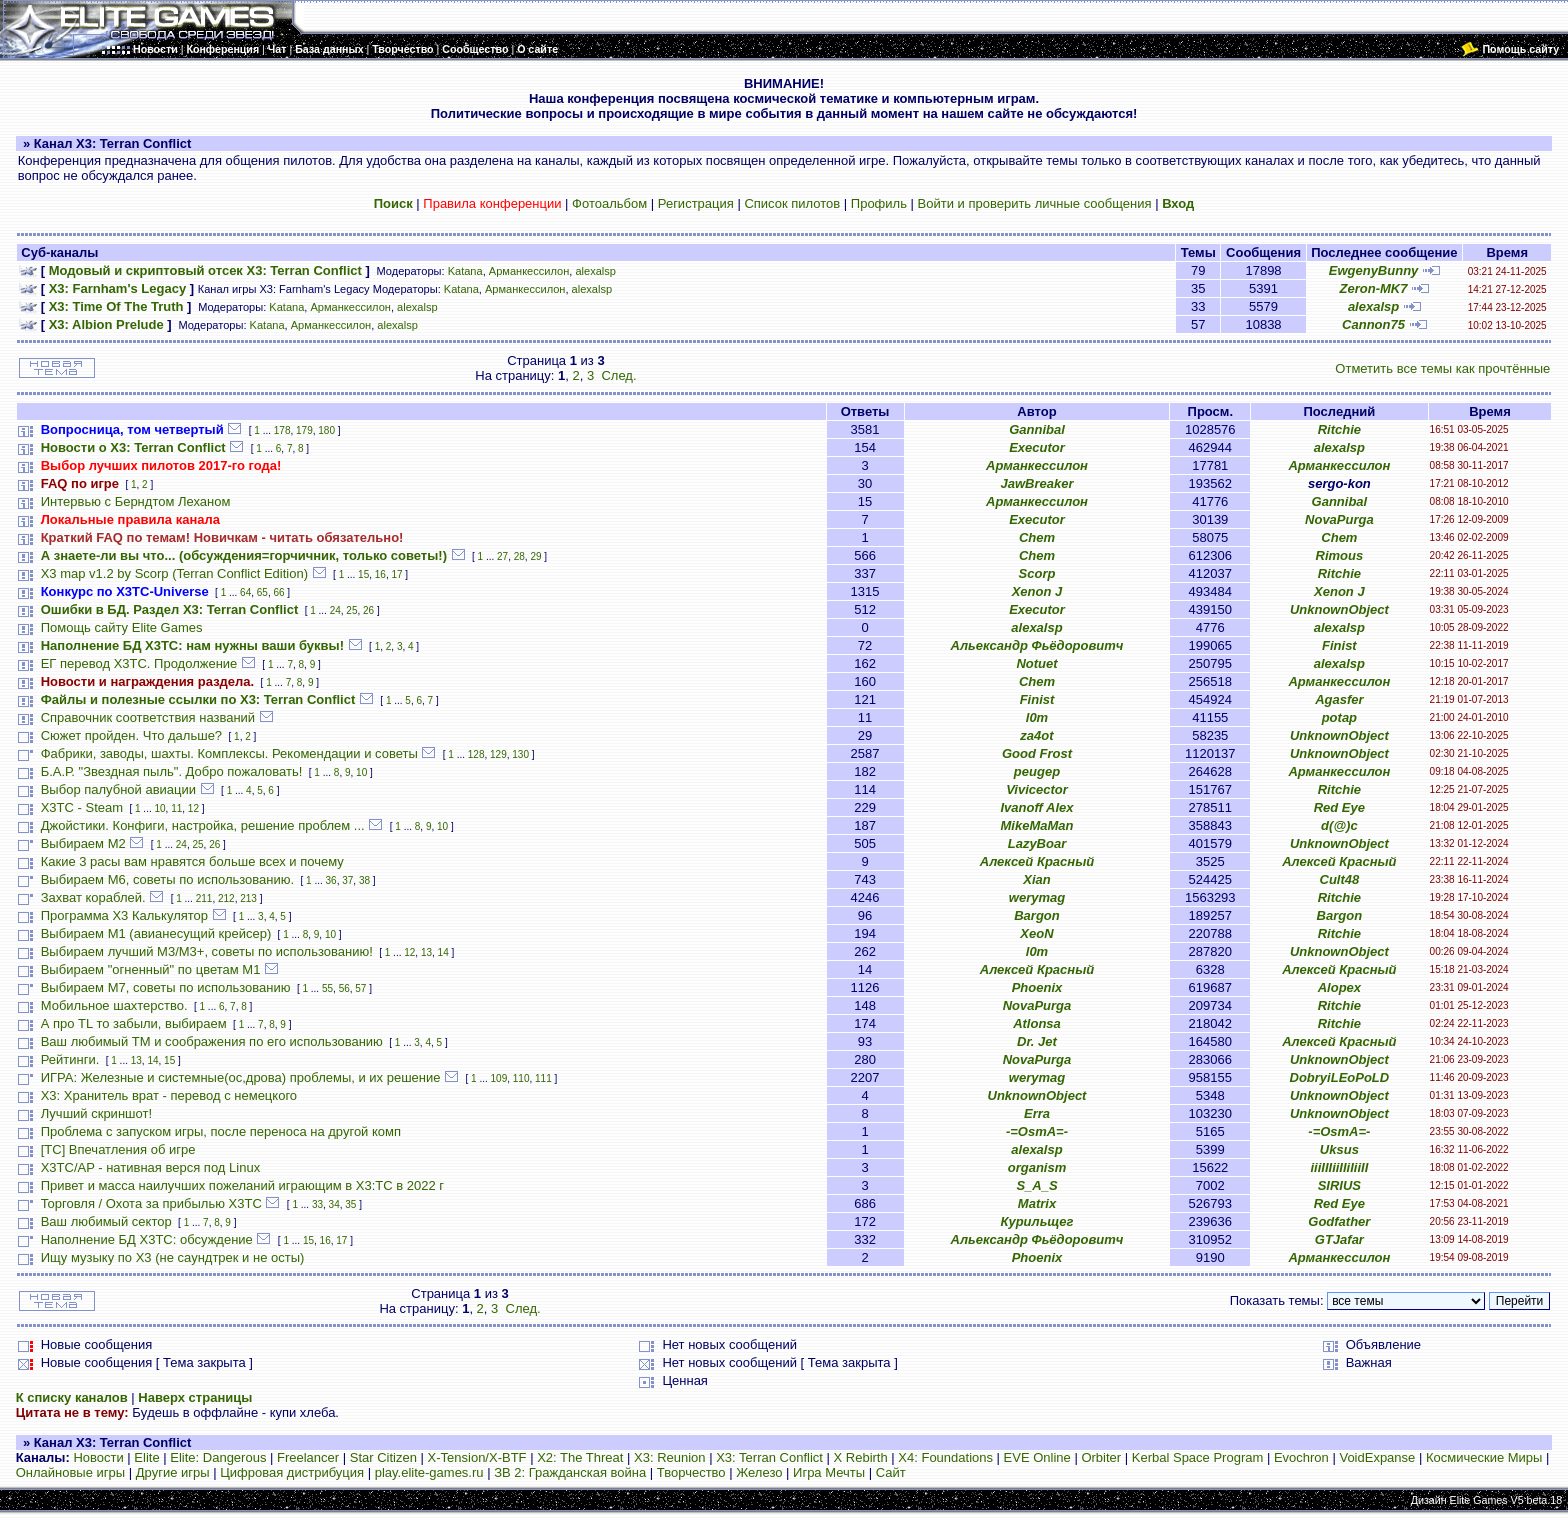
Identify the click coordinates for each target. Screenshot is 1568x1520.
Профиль (879, 203)
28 (519, 556)
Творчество (691, 1472)
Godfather (1339, 1221)
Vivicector (1037, 789)
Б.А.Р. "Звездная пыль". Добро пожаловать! (172, 771)
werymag (1037, 897)
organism (1037, 1167)
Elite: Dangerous (218, 1457)
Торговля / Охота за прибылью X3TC (151, 1203)
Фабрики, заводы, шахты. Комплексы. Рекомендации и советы (229, 753)
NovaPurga (1339, 519)
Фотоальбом (609, 203)
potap (1339, 717)
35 (350, 1204)
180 (326, 430)
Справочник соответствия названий (148, 717)
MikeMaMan (1037, 825)
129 (498, 754)
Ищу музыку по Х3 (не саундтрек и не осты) (173, 1257)
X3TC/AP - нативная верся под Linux (150, 1167)
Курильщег (1037, 1221)
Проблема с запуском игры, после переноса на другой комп (221, 1131)
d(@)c (1339, 825)
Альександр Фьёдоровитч (1037, 645)
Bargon (1037, 915)
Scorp (1037, 573)
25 (351, 610)
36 (331, 880)
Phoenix (1037, 987)
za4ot (1036, 735)
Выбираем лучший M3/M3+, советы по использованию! (207, 951)
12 (193, 808)
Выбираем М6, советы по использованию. (167, 879)
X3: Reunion (670, 1457)
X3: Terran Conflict (769, 1457)
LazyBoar (1037, 843)
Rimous (1340, 555)
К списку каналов (72, 1397)
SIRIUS (1339, 1185)
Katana (465, 271)
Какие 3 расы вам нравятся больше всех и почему (192, 861)
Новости (98, 1457)
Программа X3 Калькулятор (124, 915)
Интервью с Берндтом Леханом (136, 501)
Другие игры (173, 1472)
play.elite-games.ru (429, 1472)
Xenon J (1037, 591)
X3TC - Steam (82, 807)
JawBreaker (1036, 483)
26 (368, 610)
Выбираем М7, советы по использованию (166, 987)
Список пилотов (792, 203)
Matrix (1037, 1203)
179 (304, 430)
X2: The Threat (580, 1457)
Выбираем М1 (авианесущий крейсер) (156, 933)
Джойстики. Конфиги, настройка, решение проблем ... (203, 825)
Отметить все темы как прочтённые (1442, 368)
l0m (1037, 717)
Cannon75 (1373, 324)
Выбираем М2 (83, 843)
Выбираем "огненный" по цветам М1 (151, 969)
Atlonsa (1037, 1023)
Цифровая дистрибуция (292, 1472)
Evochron (1301, 1457)
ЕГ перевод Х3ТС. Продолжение (139, 663)
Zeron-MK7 (1374, 288)
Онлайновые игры (70, 1472)
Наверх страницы (195, 1397)
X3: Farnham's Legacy (117, 288)
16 (380, 574)
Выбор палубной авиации (118, 789)
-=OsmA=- (1037, 1131)
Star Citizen (383, 1457)
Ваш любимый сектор (106, 1221)
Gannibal (1037, 429)
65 (262, 592)
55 (327, 988)
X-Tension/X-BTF (477, 1457)
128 (476, 754)
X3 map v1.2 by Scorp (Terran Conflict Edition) (174, 573)
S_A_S (1036, 1185)
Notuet (1036, 663)
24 (335, 610)
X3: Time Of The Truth (116, 306)
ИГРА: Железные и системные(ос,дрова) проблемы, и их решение (241, 1077)
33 (317, 1204)
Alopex (1339, 987)
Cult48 (1340, 879)
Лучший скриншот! (96, 1113)
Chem (1037, 537)
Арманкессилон (529, 271)
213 (248, 898)
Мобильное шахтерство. (114, 1005)
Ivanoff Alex (1037, 807)
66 (278, 592)
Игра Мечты (829, 1472)
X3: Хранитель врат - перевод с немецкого (169, 1095)
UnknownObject (1339, 609)
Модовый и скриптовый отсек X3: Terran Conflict (205, 270)
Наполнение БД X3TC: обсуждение (147, 1239)
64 (245, 592)
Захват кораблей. (93, 897)
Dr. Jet (1037, 1041)
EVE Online (1037, 1457)
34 (334, 1204)
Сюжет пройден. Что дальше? (131, 735)
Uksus (1339, 1149)
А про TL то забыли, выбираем (134, 1023)
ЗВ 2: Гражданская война (570, 1472)
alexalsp (595, 271)
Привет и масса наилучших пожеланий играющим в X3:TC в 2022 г (242, 1185)
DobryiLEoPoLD (1340, 1077)
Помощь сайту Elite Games (122, 627)
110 (521, 1078)
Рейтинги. (70, 1059)
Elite (146, 1457)
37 (347, 880)
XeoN (1036, 933)
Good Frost (1037, 753)
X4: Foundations (945, 1457)
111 (543, 1078)
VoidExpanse (1377, 1457)
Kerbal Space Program (1198, 1457)
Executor (1037, 447)
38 (364, 880)
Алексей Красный (1037, 861)
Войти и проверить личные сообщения (1035, 203)
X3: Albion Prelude (106, 324)
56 (344, 988)
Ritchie (1339, 429)
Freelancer (308, 1457)
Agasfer (1339, 699)
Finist (1339, 645)
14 (443, 952)
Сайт (891, 1472)
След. (618, 375)
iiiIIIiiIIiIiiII (1339, 1167)
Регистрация (696, 203)
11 (176, 808)
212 (226, 898)
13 (426, 952)
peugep (1037, 771)
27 (502, 556)
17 (396, 574)
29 (535, 556)
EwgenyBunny (1374, 270)
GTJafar (1339, 1239)
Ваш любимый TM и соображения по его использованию (212, 1041)
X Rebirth (861, 1457)
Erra (1037, 1113)
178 (282, 430)
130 (520, 754)
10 (361, 772)
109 (499, 1078)
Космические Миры (1484, 1457)
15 (363, 574)
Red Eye (1339, 807)
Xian (1036, 879)
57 (360, 988)
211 (204, 898)
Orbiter (1101, 1457)
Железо (759, 1472)
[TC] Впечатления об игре (118, 1149)
